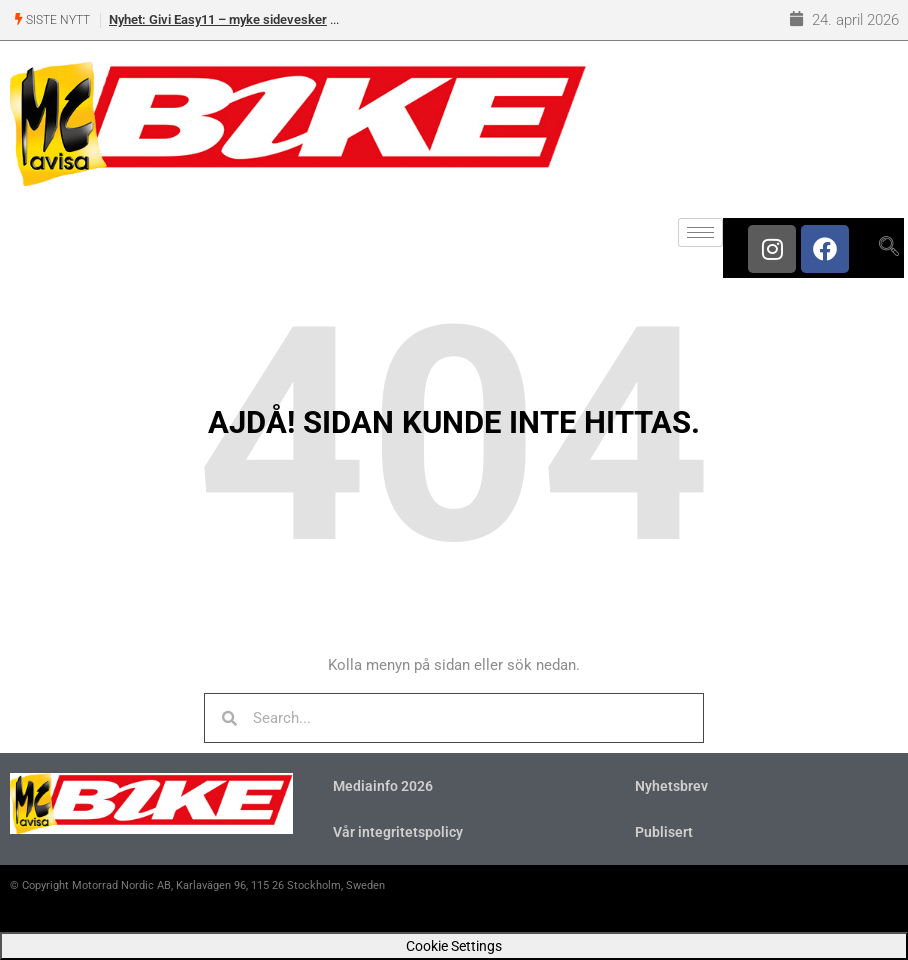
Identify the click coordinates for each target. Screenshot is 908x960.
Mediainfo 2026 (383, 786)
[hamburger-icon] (700, 232)
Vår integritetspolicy (398, 832)
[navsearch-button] (888, 248)
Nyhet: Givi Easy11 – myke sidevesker (218, 19)
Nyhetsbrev (671, 786)
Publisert (664, 832)
